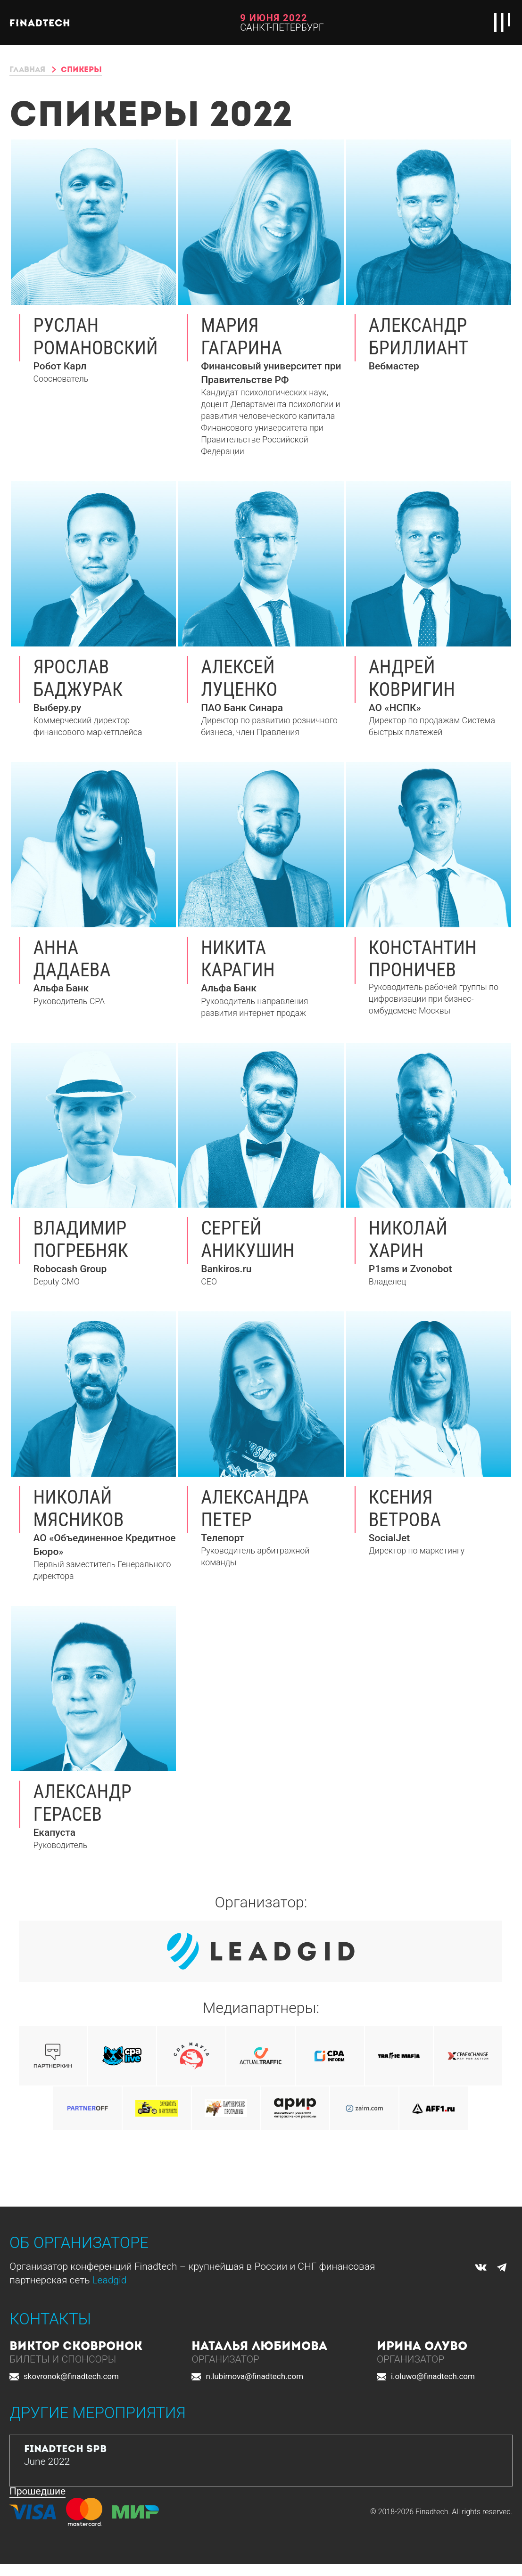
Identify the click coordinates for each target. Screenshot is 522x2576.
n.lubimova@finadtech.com (254, 2376)
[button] (203, 2414)
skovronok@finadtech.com (71, 2376)
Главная (30, 70)
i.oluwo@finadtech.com (433, 2376)
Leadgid (109, 2280)
